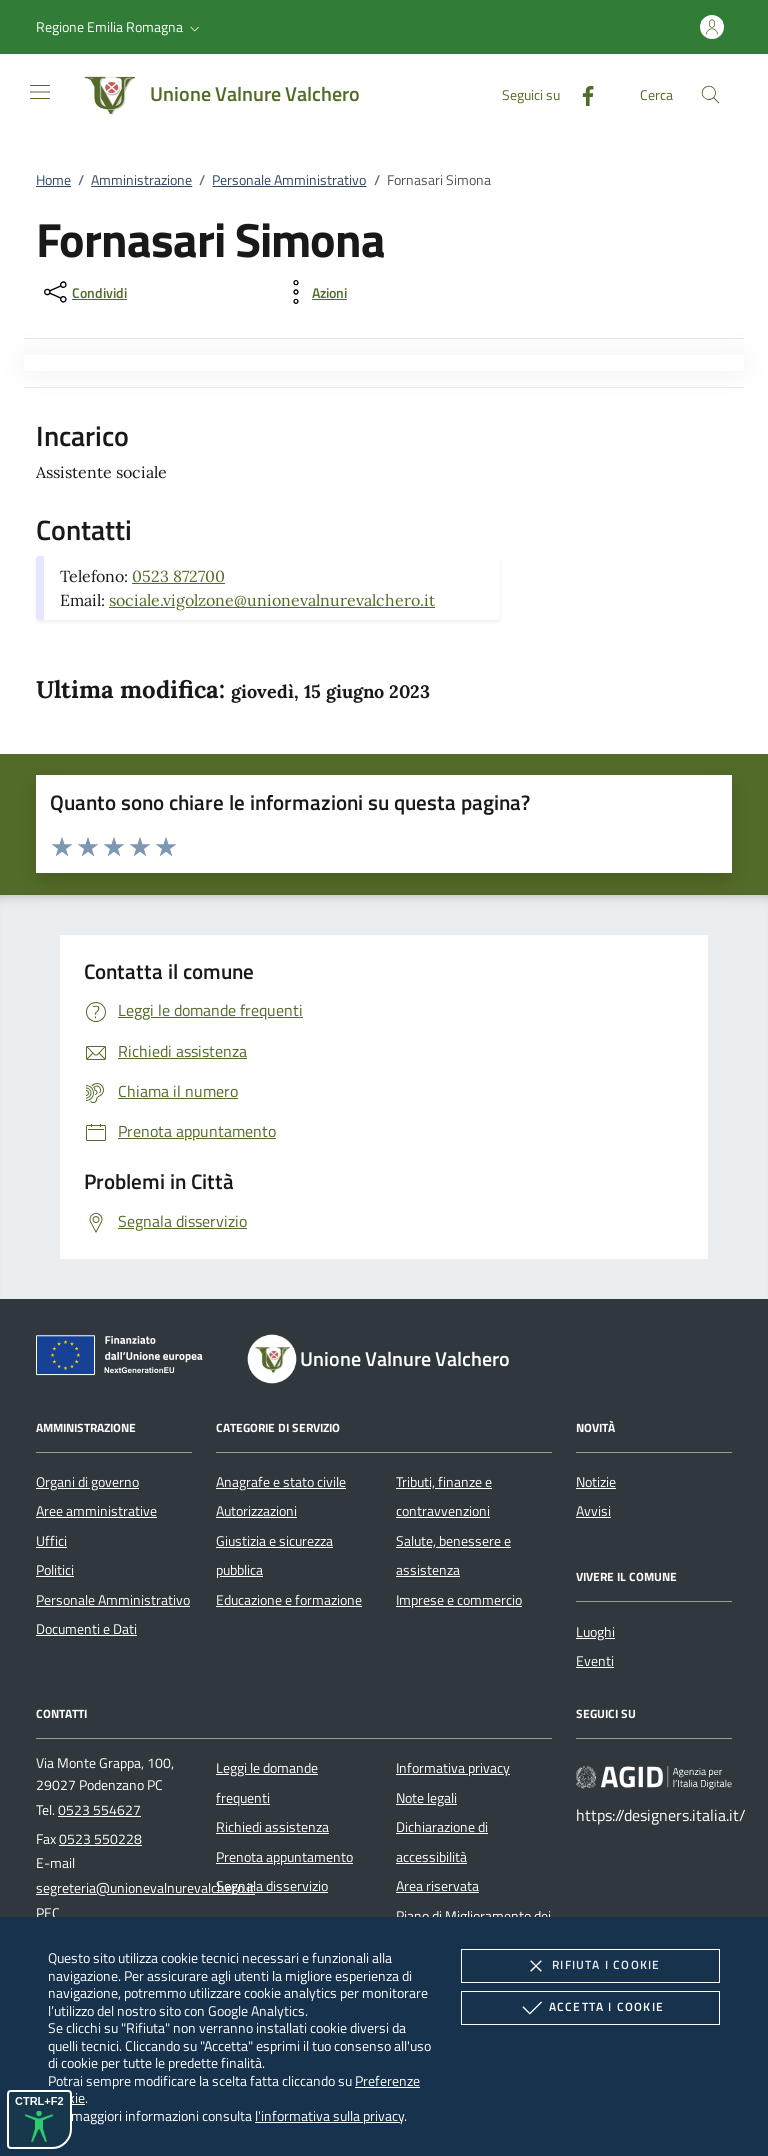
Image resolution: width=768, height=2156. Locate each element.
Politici (55, 1570)
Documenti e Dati (86, 1629)
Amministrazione (141, 180)
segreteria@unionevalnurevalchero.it (145, 1888)
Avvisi (593, 1511)
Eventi (595, 1661)
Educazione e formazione (289, 1600)
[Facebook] (580, 93)
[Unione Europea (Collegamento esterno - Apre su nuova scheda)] (125, 1359)
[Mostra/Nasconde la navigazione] (40, 92)
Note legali (426, 1798)
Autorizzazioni (256, 1511)
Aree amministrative (96, 1511)
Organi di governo (87, 1482)
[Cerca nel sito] (710, 94)
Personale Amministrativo (289, 180)
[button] (120, 27)
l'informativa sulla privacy (329, 2115)
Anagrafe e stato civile (281, 1482)
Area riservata (437, 1886)
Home (53, 180)
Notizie (596, 1482)
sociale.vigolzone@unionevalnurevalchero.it (272, 600)
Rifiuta (590, 1966)
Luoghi (595, 1632)
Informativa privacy (453, 1768)
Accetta (590, 2008)
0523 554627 (99, 1810)
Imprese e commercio (459, 1600)
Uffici (51, 1541)
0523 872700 (178, 576)
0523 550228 (100, 1839)
